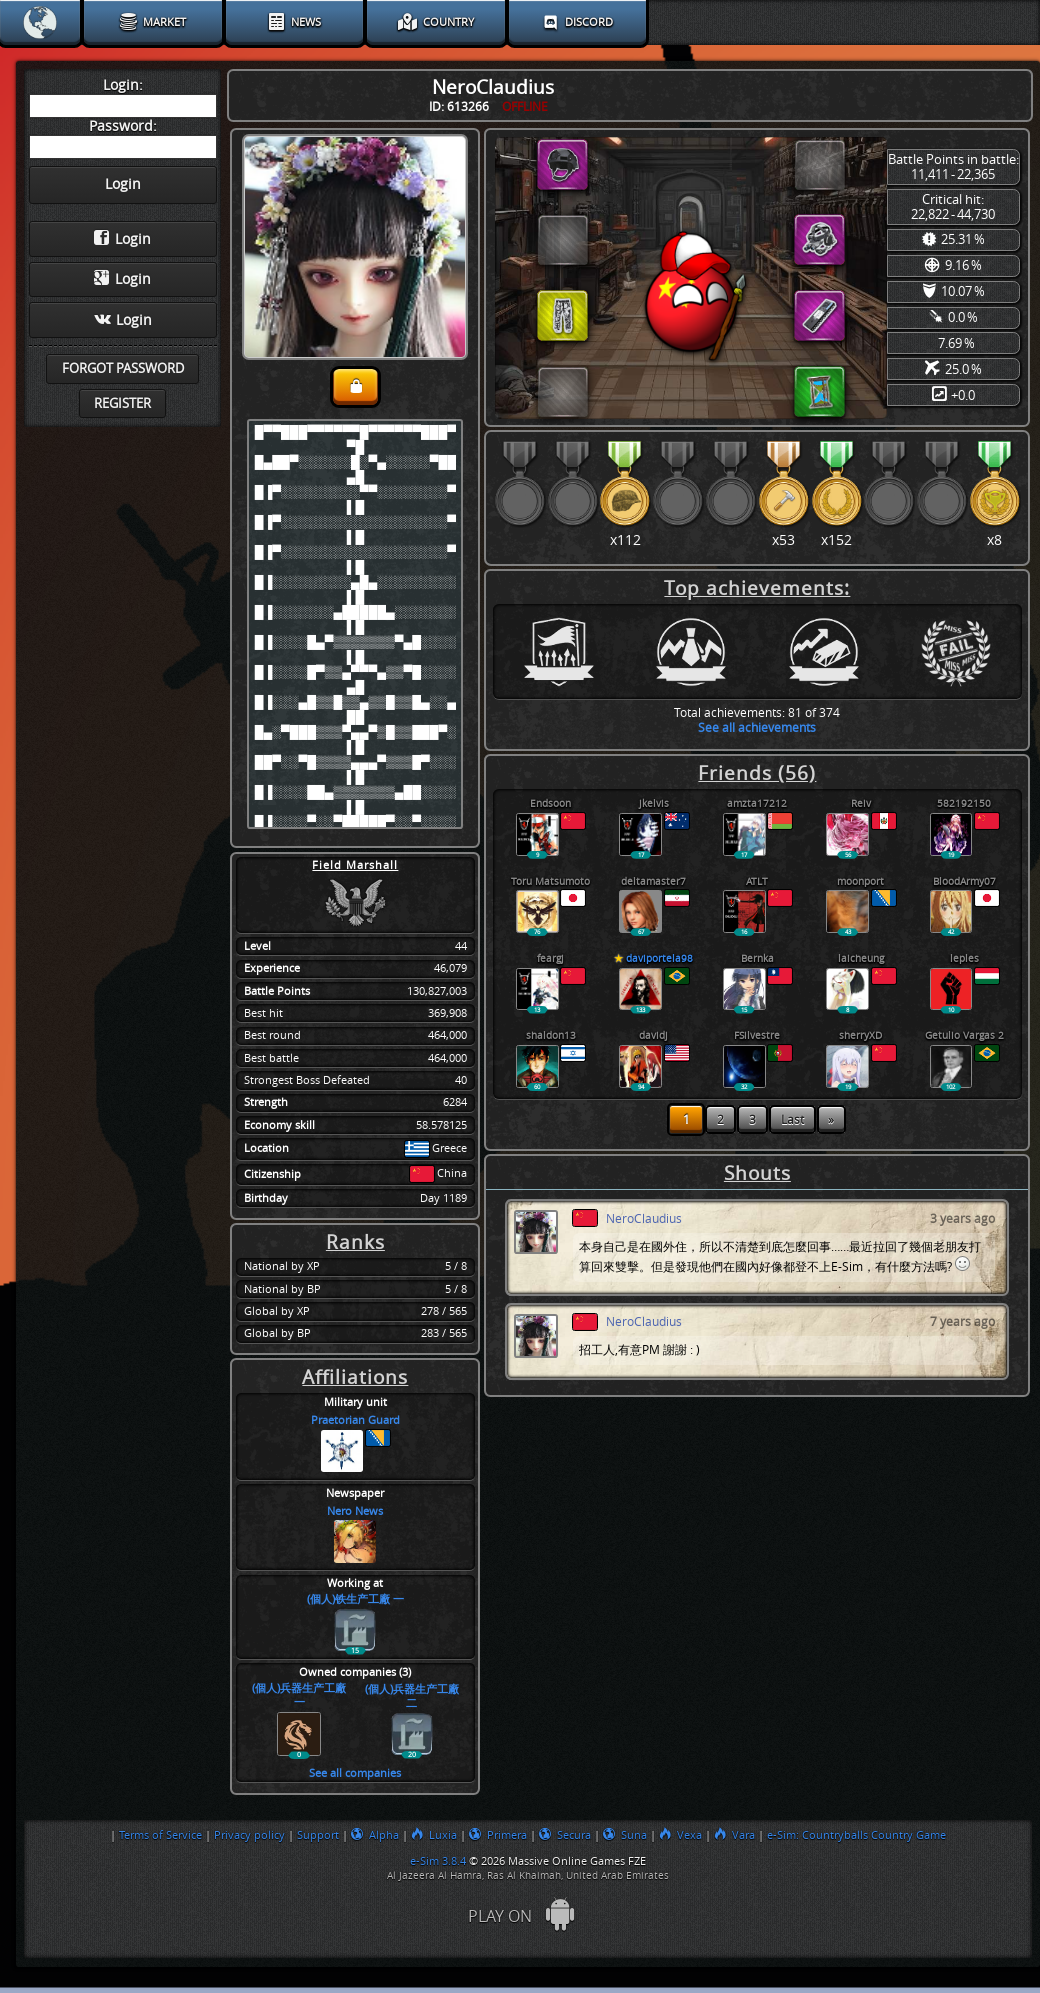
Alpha (375, 1835)
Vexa (680, 1835)
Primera (498, 1835)
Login (122, 239)
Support (318, 1835)
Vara (734, 1835)
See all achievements (757, 727)
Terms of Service (160, 1835)
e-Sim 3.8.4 (438, 1861)
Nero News (355, 1511)
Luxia (434, 1835)
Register (122, 403)
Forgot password (123, 368)
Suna (625, 1835)
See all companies (355, 1773)
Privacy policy (249, 1835)
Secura (565, 1835)
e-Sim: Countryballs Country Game (856, 1835)
